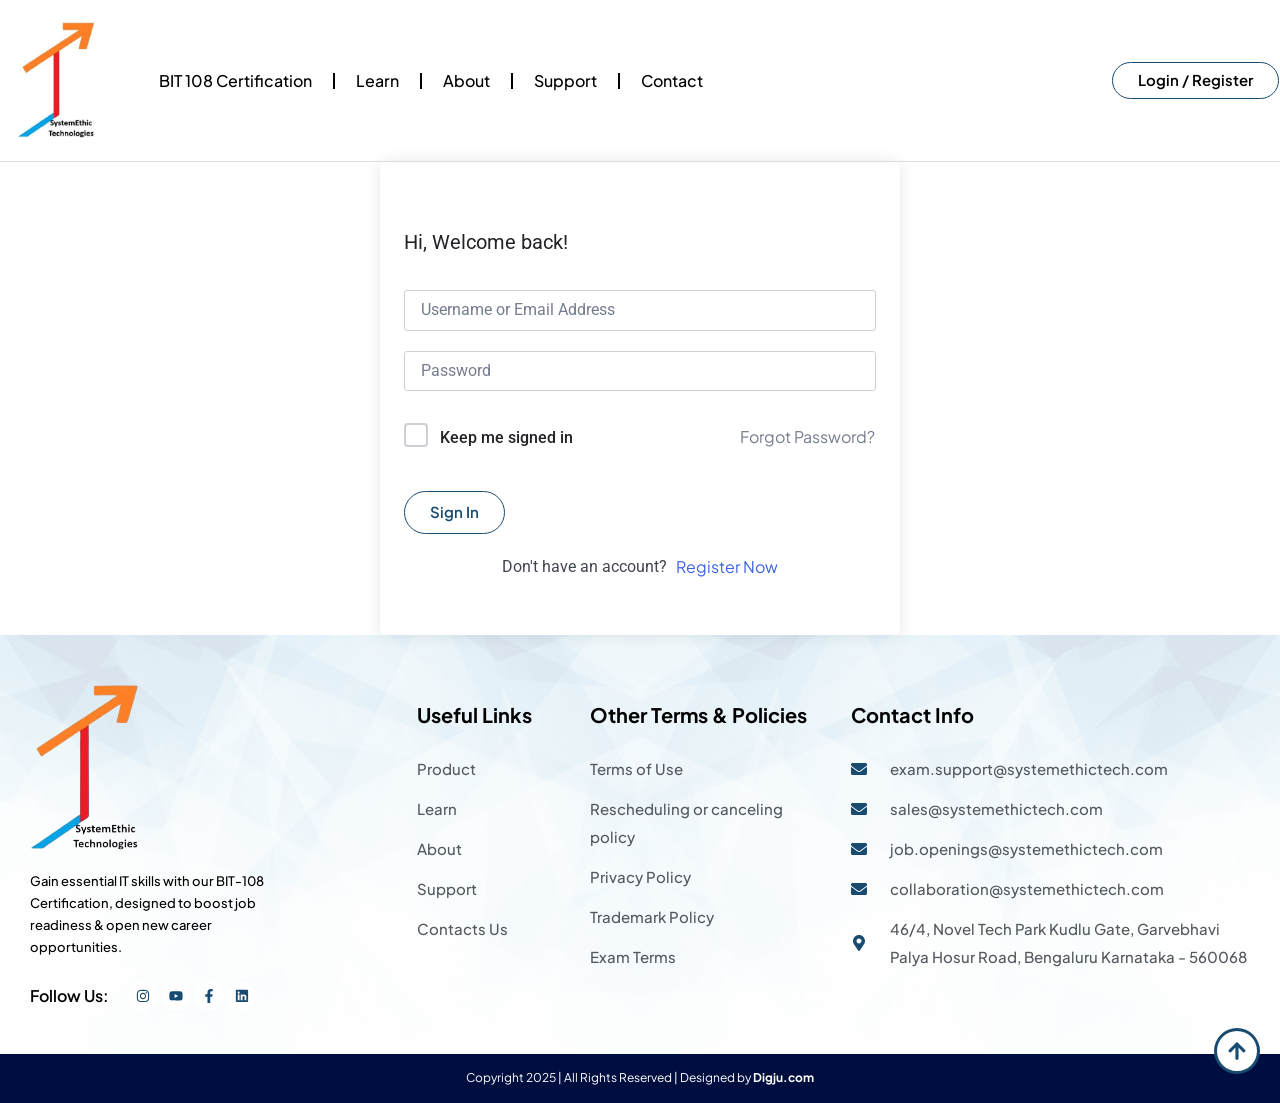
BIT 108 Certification (235, 80)
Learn (377, 80)
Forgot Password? (807, 436)
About (466, 80)
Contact (672, 80)
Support (565, 80)
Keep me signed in (506, 437)
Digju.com (783, 1077)
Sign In (454, 511)
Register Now (727, 566)
